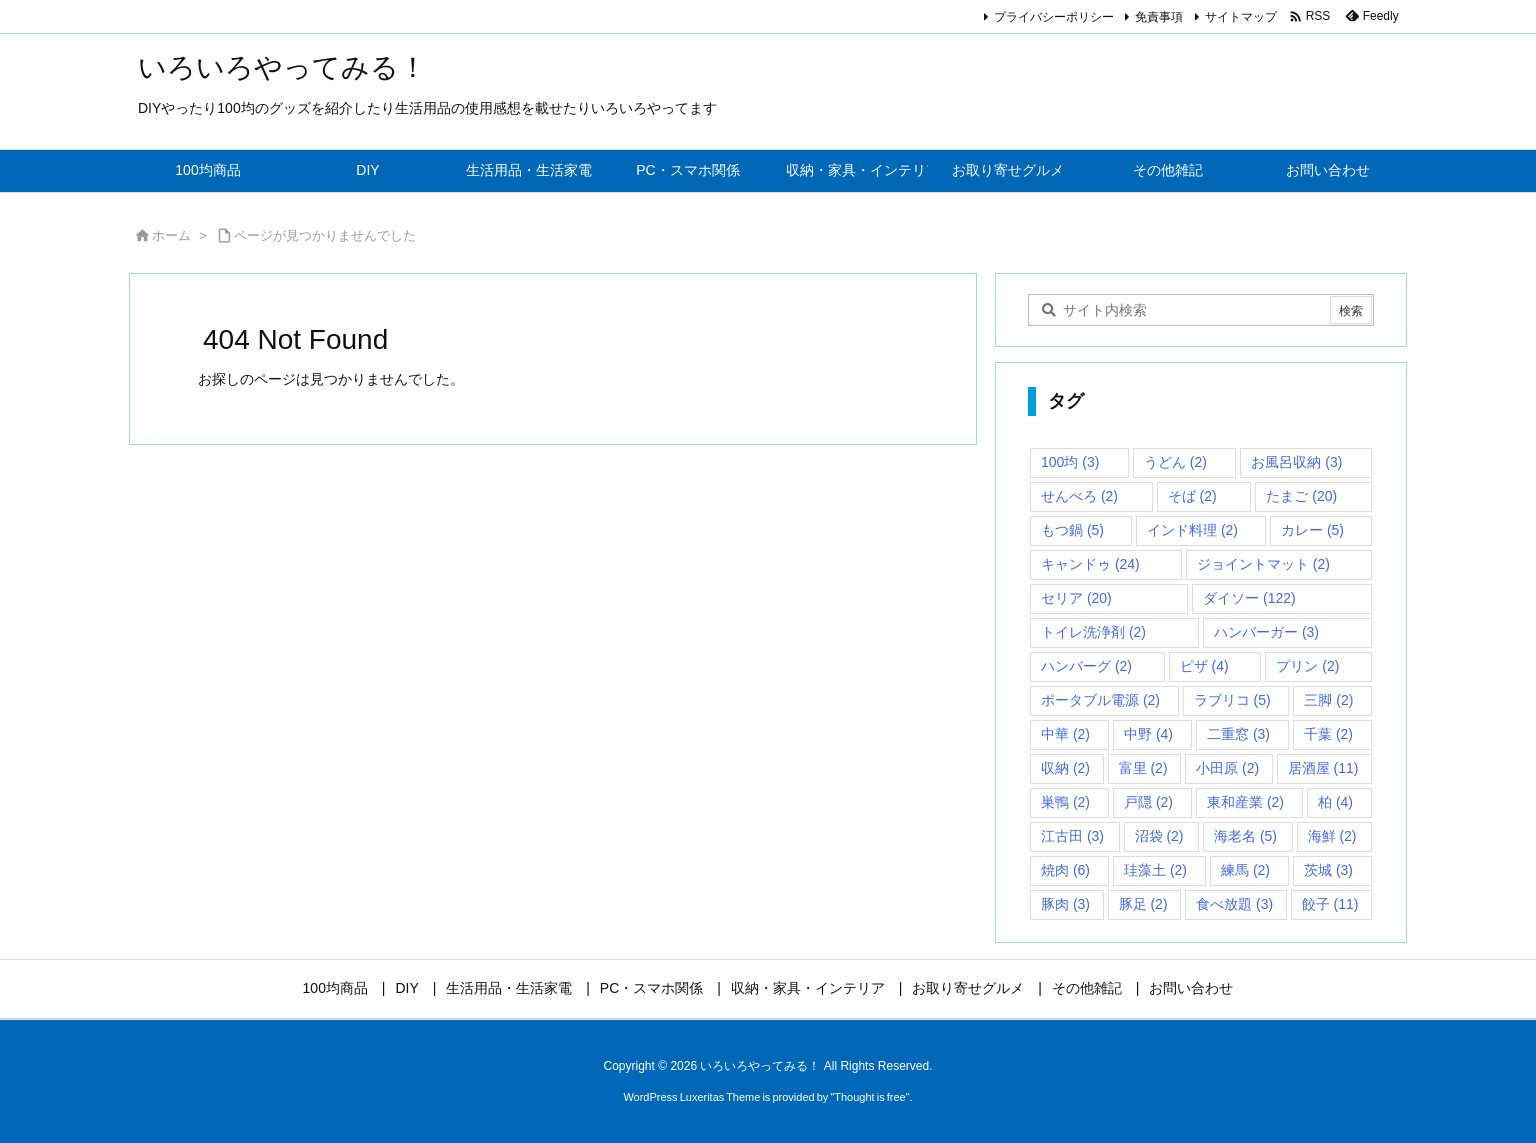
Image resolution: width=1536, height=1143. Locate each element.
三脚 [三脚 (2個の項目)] (1328, 700)
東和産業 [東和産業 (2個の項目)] (1245, 802)
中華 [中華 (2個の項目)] (1065, 734)
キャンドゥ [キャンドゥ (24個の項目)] (1090, 564)
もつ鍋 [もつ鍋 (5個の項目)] (1072, 530)
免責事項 (1159, 17)
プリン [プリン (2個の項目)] (1307, 666)
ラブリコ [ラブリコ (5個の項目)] (1232, 700)
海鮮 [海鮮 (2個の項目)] (1332, 836)
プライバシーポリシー (1054, 17)
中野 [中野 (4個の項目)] (1148, 734)
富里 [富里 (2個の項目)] (1143, 768)
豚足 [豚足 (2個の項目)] (1143, 904)
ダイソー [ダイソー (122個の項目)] (1249, 598)
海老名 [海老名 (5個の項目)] (1245, 836)
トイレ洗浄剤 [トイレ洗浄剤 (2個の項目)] (1093, 632)
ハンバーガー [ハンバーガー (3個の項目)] (1266, 632)
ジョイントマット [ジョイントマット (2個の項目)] (1263, 564)
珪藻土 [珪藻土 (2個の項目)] (1155, 870)
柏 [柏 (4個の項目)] (1335, 802)
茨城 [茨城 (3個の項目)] (1328, 870)
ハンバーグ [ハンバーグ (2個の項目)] (1086, 666)
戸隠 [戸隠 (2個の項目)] (1148, 802)
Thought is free (869, 1097)
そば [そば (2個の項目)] (1192, 496)
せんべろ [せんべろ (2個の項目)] (1079, 496)
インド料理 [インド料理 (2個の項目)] (1192, 530)
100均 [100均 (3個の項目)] (1070, 462)
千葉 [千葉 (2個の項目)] (1328, 734)
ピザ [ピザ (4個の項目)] (1204, 666)
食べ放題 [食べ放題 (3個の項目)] (1234, 904)
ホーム (171, 235)
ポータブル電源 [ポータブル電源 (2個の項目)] (1100, 700)
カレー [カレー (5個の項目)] (1312, 530)
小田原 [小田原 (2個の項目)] (1227, 768)
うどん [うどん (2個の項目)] (1175, 462)
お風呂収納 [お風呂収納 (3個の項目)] (1296, 462)
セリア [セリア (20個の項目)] (1076, 598)
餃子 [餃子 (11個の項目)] (1330, 904)
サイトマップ (1241, 17)
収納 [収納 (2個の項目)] (1065, 768)
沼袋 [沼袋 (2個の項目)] (1159, 836)
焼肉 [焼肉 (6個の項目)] (1065, 870)
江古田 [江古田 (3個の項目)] (1072, 836)
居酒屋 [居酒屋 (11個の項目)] (1323, 768)
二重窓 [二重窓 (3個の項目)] (1238, 734)
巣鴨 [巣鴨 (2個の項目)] (1065, 802)
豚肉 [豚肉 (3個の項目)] (1065, 904)
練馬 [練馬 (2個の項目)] (1245, 870)
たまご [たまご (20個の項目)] (1301, 496)
